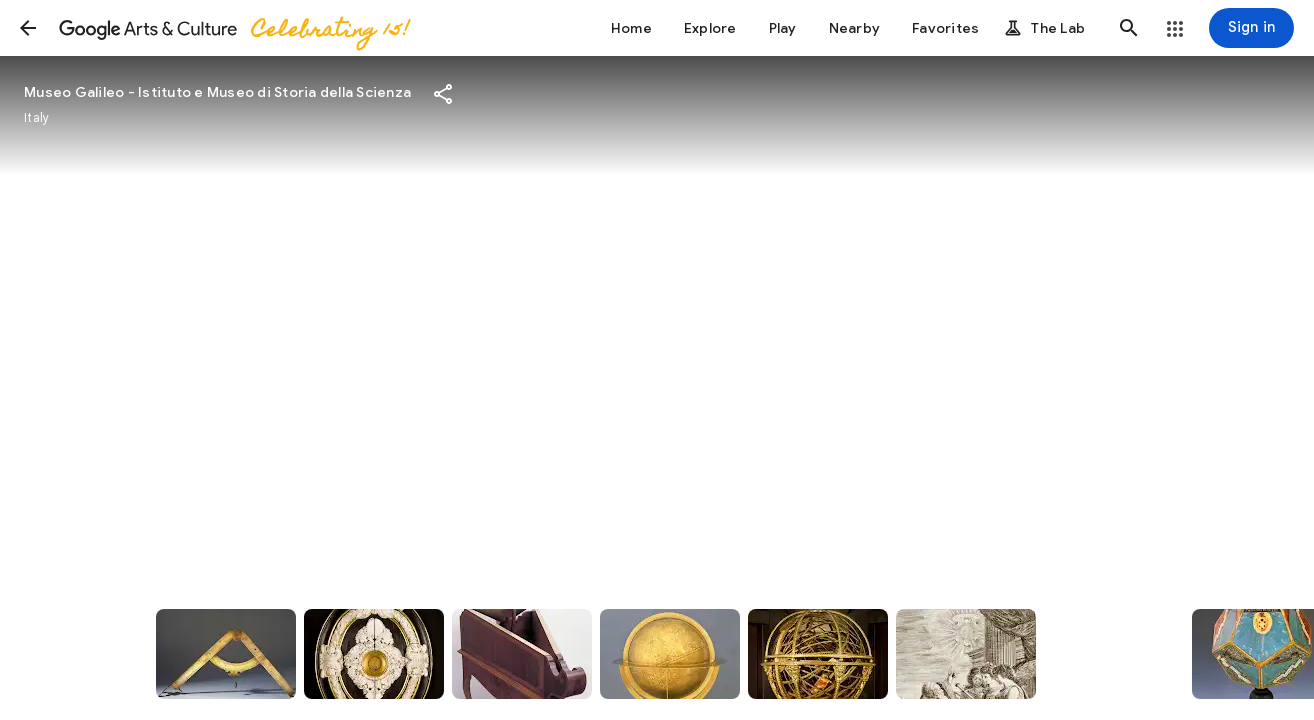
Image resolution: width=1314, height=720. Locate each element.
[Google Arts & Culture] (233, 28)
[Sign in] (1251, 28)
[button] (28, 28)
